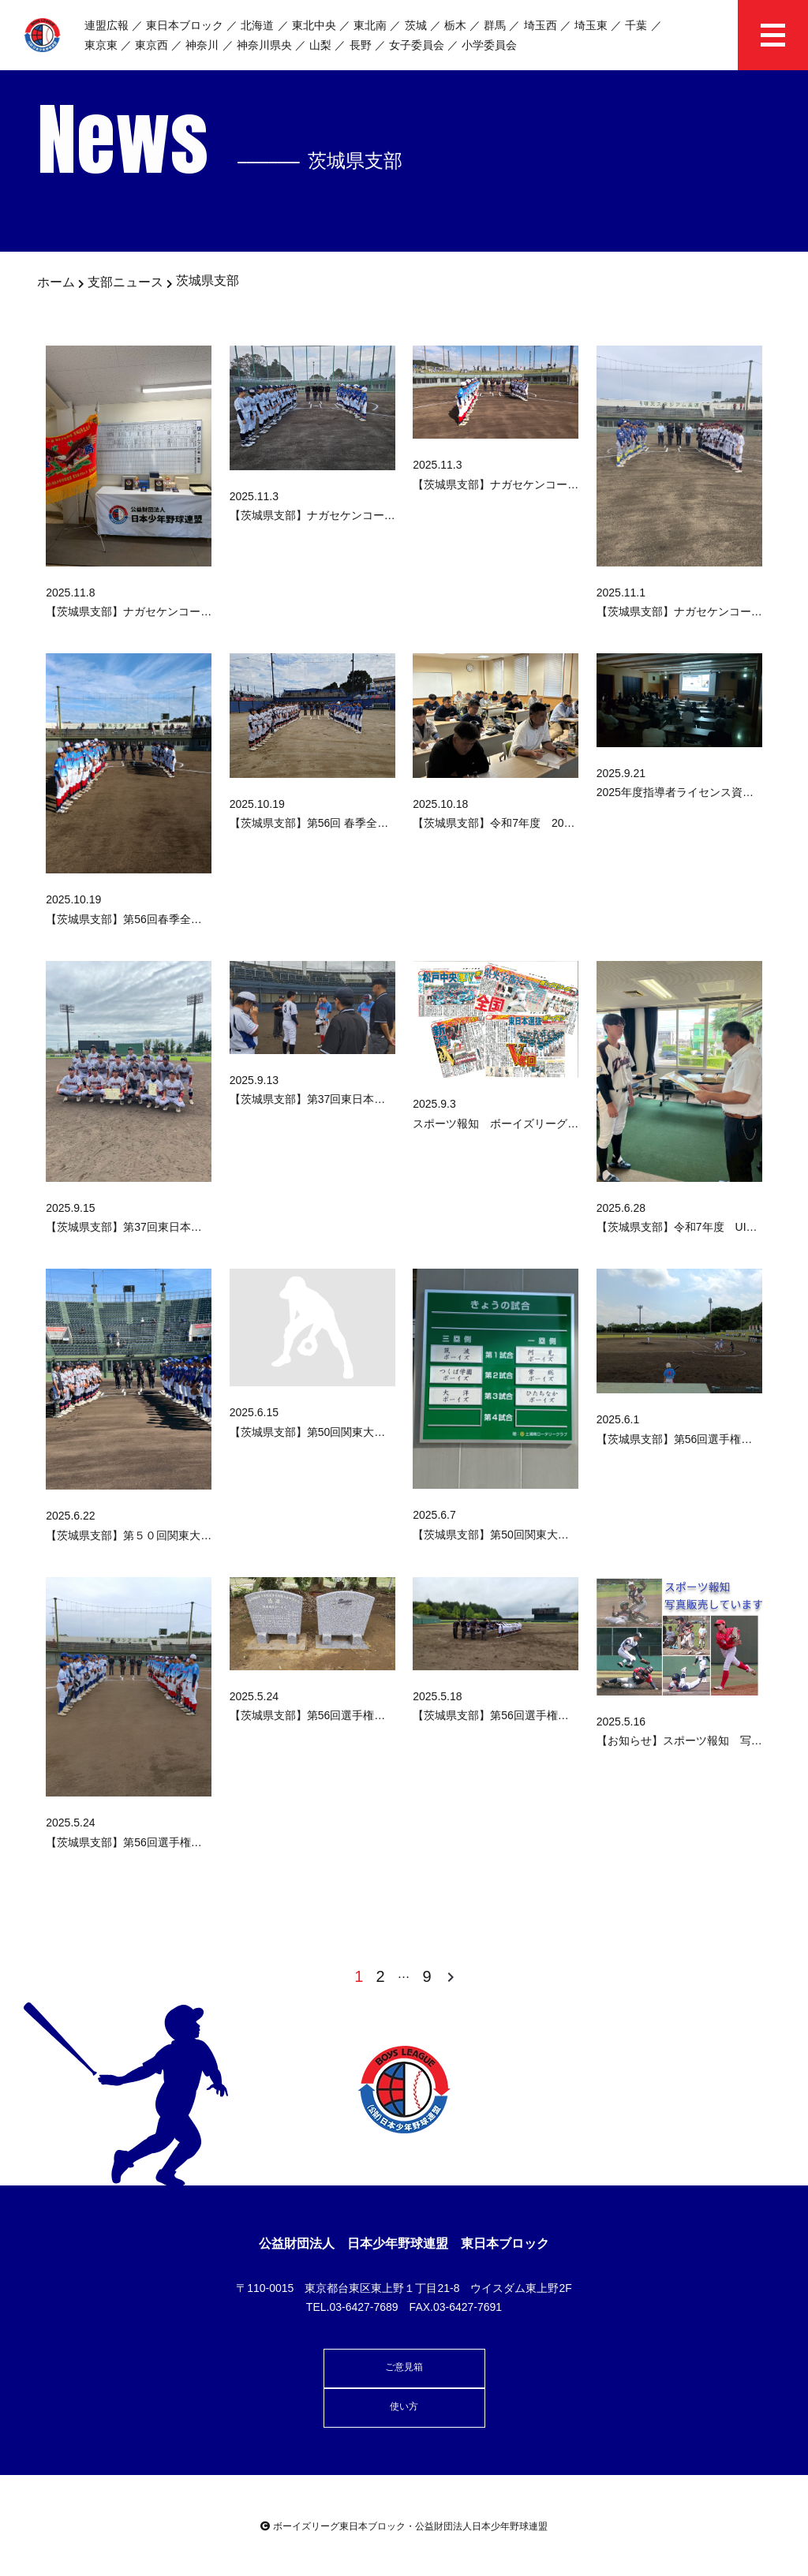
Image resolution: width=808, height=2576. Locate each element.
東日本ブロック (184, 25)
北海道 (257, 25)
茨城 (416, 25)
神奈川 (202, 45)
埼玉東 (591, 25)
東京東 (101, 45)
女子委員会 (416, 45)
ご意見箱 (404, 2366)
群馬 (495, 25)
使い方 (404, 2406)
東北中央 (314, 25)
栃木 (455, 25)
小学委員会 (489, 45)
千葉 (636, 25)
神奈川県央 (264, 45)
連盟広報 (106, 25)
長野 (361, 45)
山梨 (320, 45)
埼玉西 (540, 25)
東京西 (151, 45)
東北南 (370, 25)
